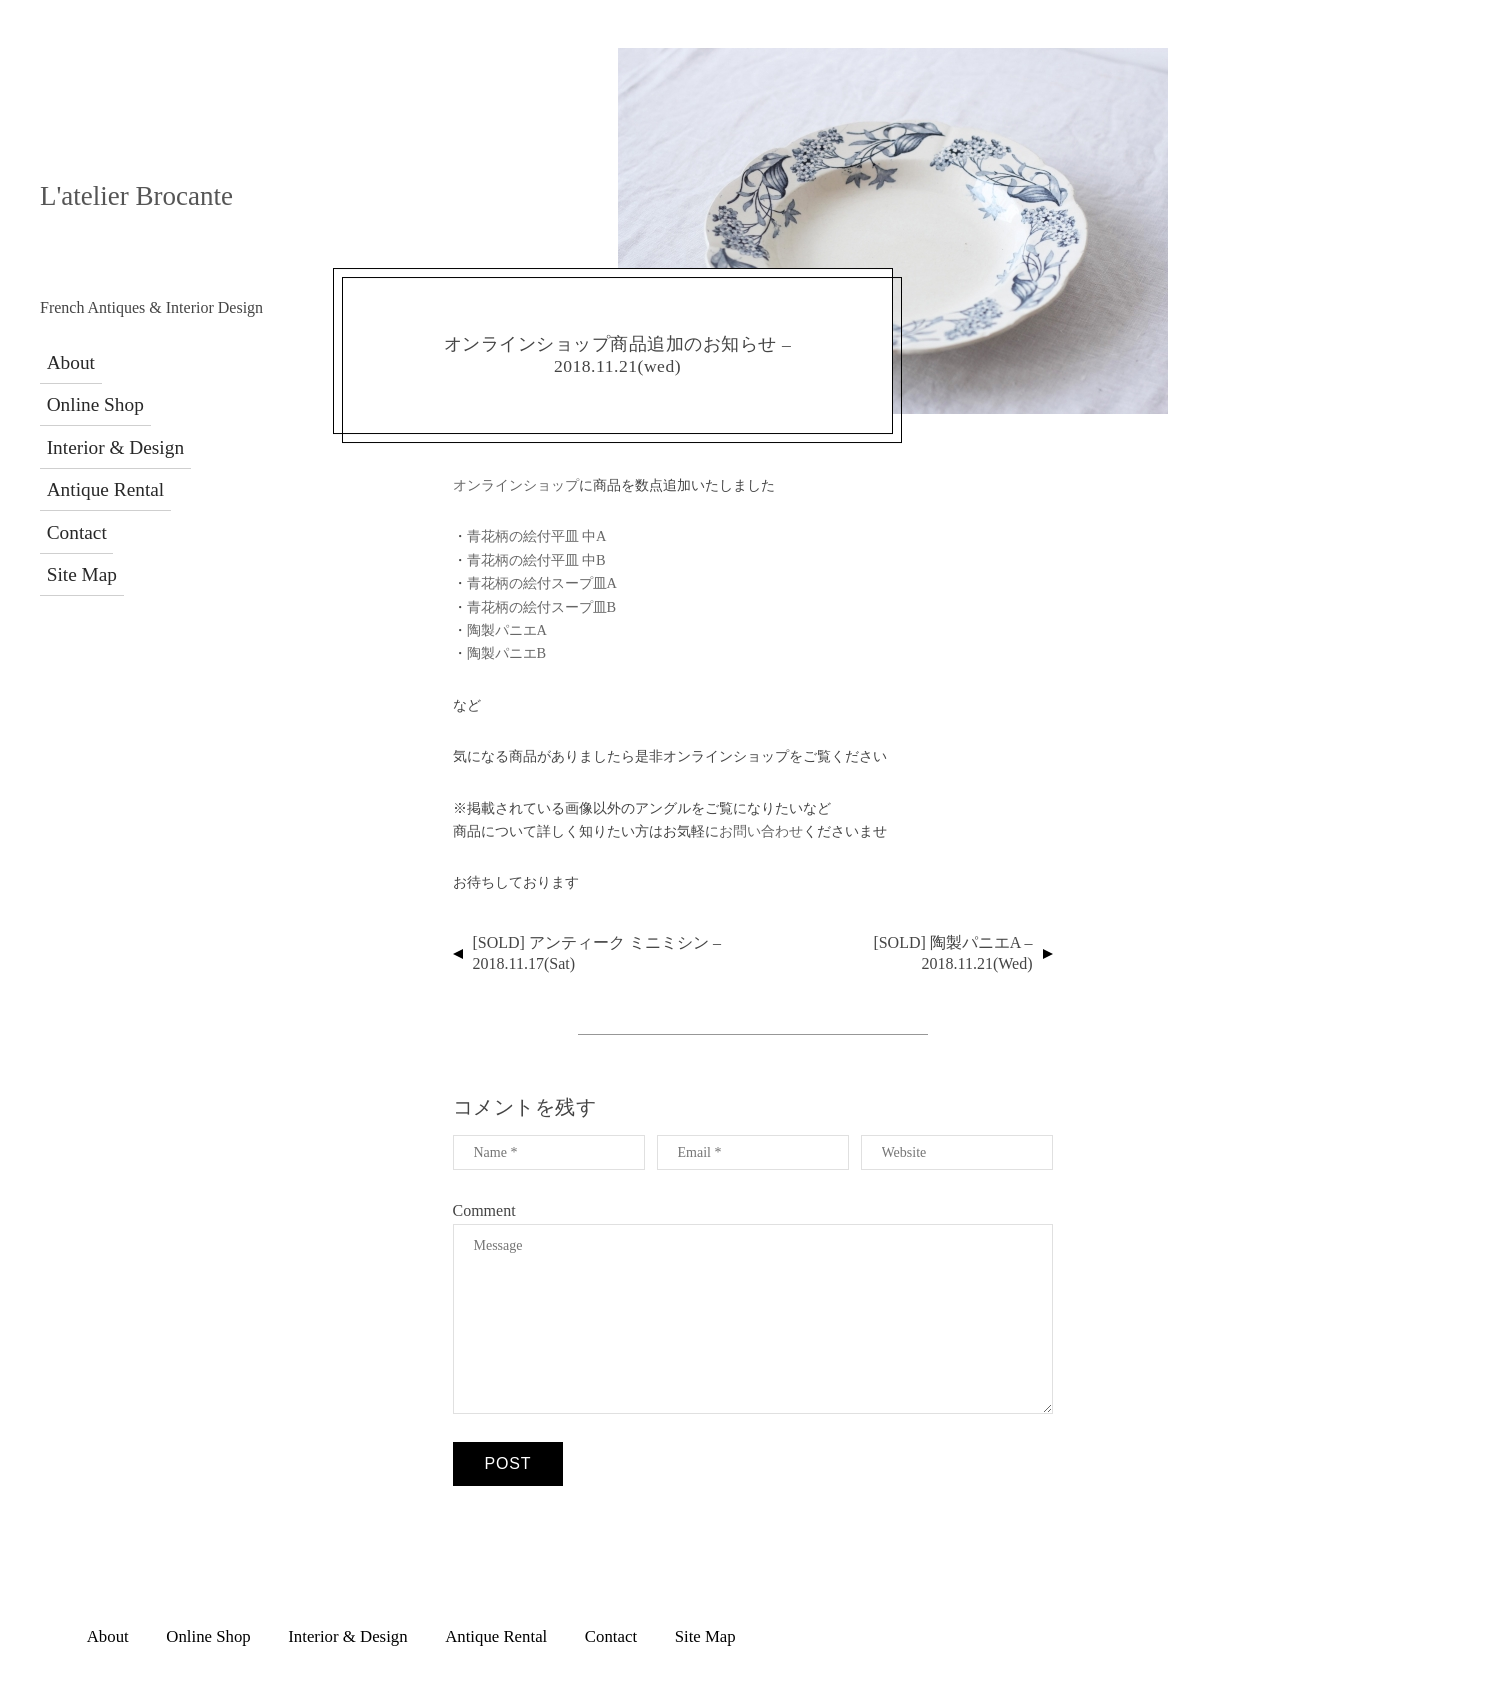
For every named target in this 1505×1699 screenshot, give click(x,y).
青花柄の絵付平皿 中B (536, 560)
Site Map (73, 528)
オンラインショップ (516, 485)
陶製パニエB (507, 653)
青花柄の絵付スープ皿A (542, 583)
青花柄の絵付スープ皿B (542, 607)
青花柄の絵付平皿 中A (537, 536)
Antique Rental (94, 460)
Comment (484, 1210)
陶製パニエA (507, 630)
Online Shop (85, 391)
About (62, 357)
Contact (68, 494)
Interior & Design (104, 425)
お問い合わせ (761, 831)
